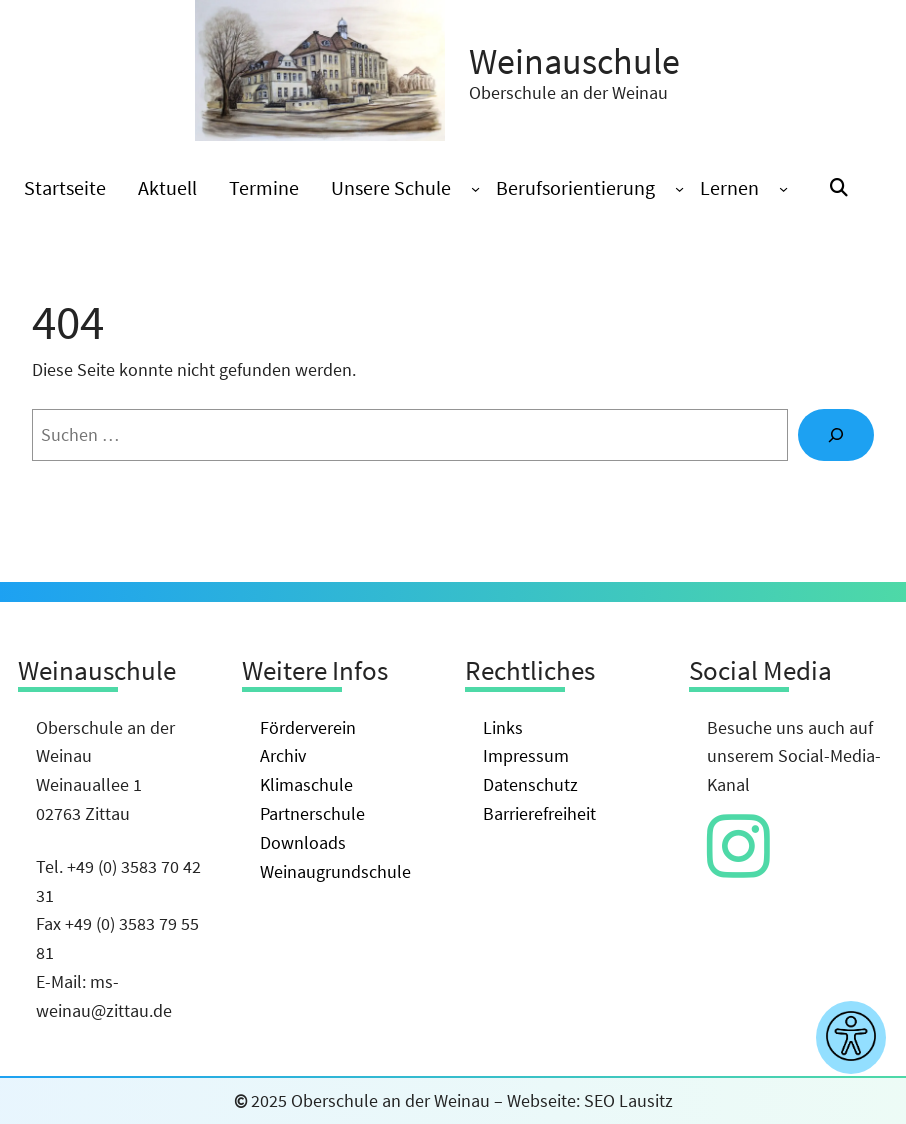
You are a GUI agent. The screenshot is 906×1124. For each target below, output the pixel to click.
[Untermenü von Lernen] (783, 188)
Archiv (283, 755)
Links (503, 727)
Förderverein (308, 727)
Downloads (303, 842)
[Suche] (836, 435)
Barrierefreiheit (539, 813)
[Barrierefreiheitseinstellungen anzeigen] (851, 1037)
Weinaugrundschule (335, 871)
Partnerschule (312, 813)
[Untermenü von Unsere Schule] (475, 188)
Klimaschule (306, 784)
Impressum (526, 755)
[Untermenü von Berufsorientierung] (679, 188)
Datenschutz (530, 784)
